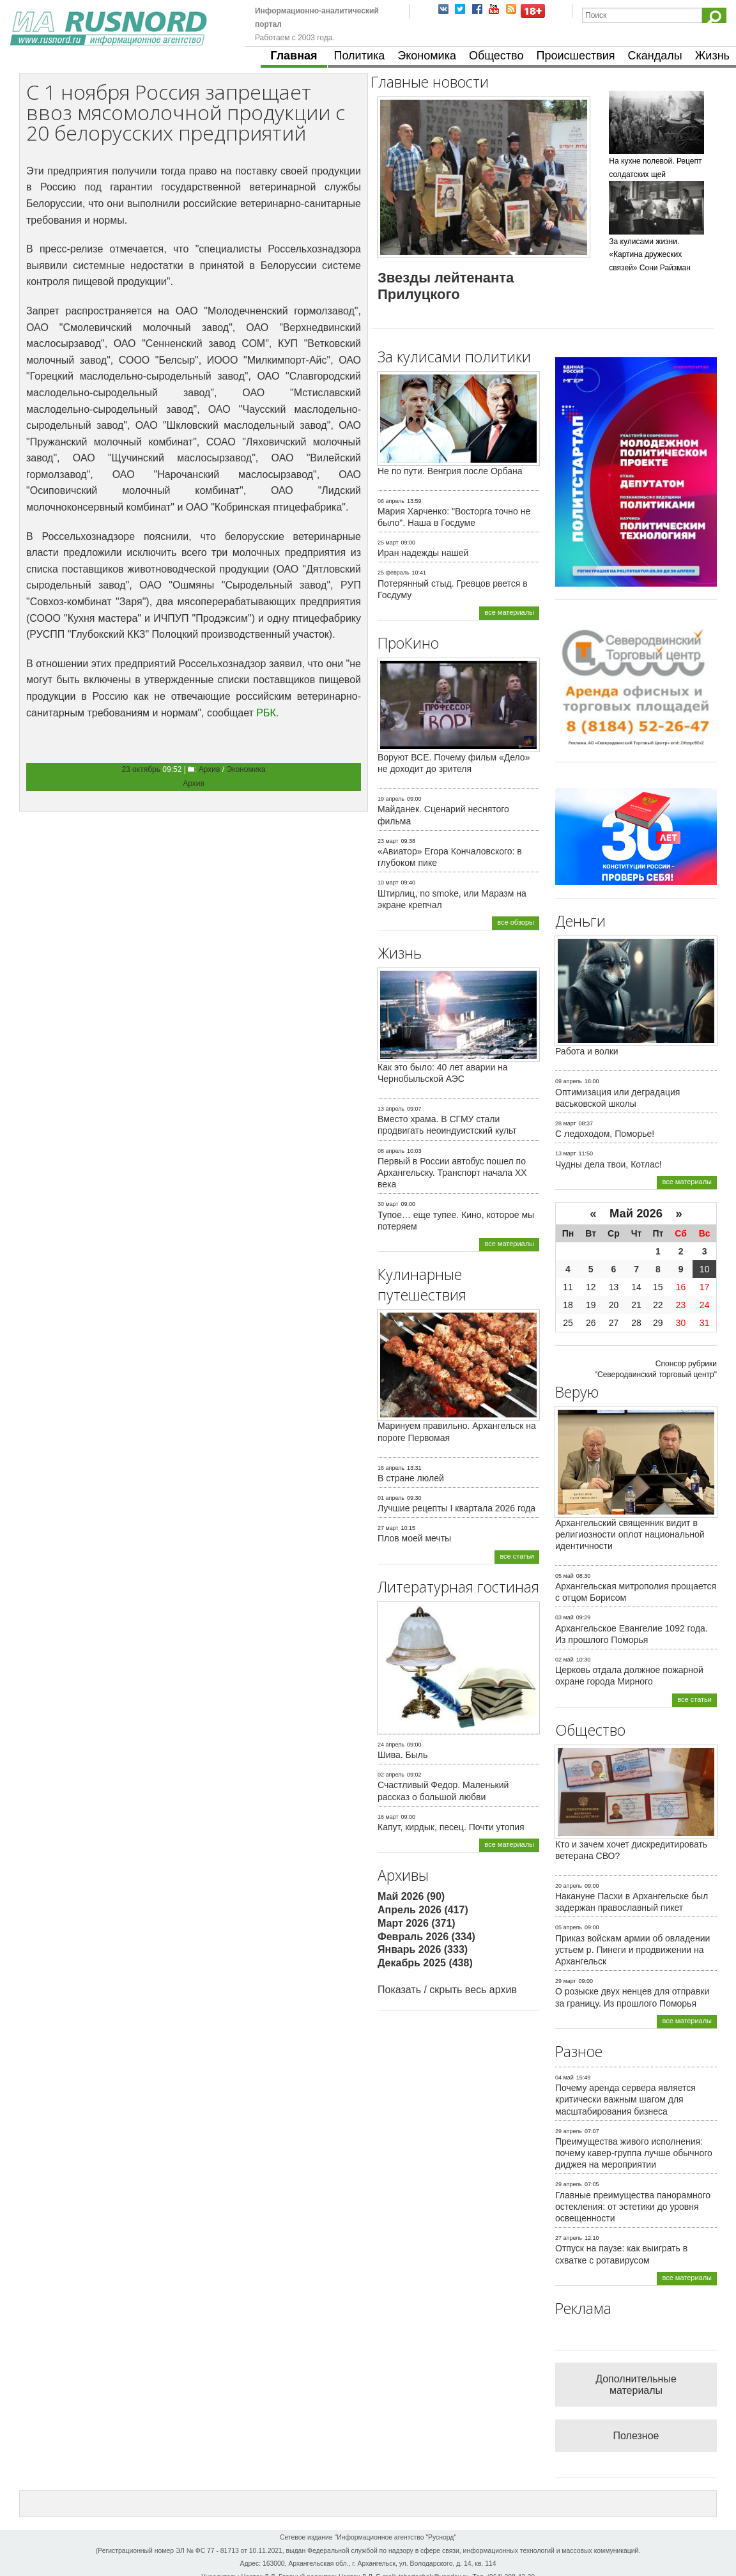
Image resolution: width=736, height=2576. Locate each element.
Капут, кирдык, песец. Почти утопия (451, 1827)
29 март (565, 1981)
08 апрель (391, 1151)
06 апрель (391, 501)
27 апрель (568, 2238)
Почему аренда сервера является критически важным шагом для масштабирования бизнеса (625, 2099)
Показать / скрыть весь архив (447, 1989)
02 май (564, 1659)
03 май (564, 1617)
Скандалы (655, 55)
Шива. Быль (402, 1755)
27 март (388, 1528)
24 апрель (391, 1744)
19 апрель (391, 799)
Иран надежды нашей (423, 553)
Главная (293, 55)
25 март (388, 542)
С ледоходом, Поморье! (604, 1134)
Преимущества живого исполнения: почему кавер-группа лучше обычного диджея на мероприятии (633, 2153)
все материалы (509, 612)
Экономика (426, 55)
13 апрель (391, 1109)
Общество (496, 55)
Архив (209, 769)
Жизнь (712, 55)
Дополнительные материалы (636, 2384)
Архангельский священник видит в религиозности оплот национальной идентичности (630, 1534)
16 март (388, 1817)
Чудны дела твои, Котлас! (608, 1164)
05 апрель (568, 1927)
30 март (388, 1204)
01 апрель (391, 1498)
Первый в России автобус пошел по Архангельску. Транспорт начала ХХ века (452, 1172)
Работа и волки (586, 1051)
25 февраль (394, 572)
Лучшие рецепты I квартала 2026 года (456, 1508)
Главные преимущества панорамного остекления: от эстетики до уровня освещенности (632, 2206)
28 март (565, 1123)
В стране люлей (411, 1478)
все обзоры (515, 922)
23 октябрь (140, 769)
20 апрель (568, 1886)
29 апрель (568, 2131)
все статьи (517, 1556)
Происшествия (575, 55)
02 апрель (391, 1774)
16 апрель (391, 1468)
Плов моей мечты (414, 1538)
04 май (564, 2077)
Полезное (636, 2435)
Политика (359, 55)
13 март (565, 1153)
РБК (266, 712)
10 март (388, 882)
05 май (564, 1576)
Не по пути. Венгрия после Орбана (450, 471)
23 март (388, 841)
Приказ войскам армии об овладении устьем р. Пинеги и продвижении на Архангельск (632, 1949)
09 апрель (568, 1081)
